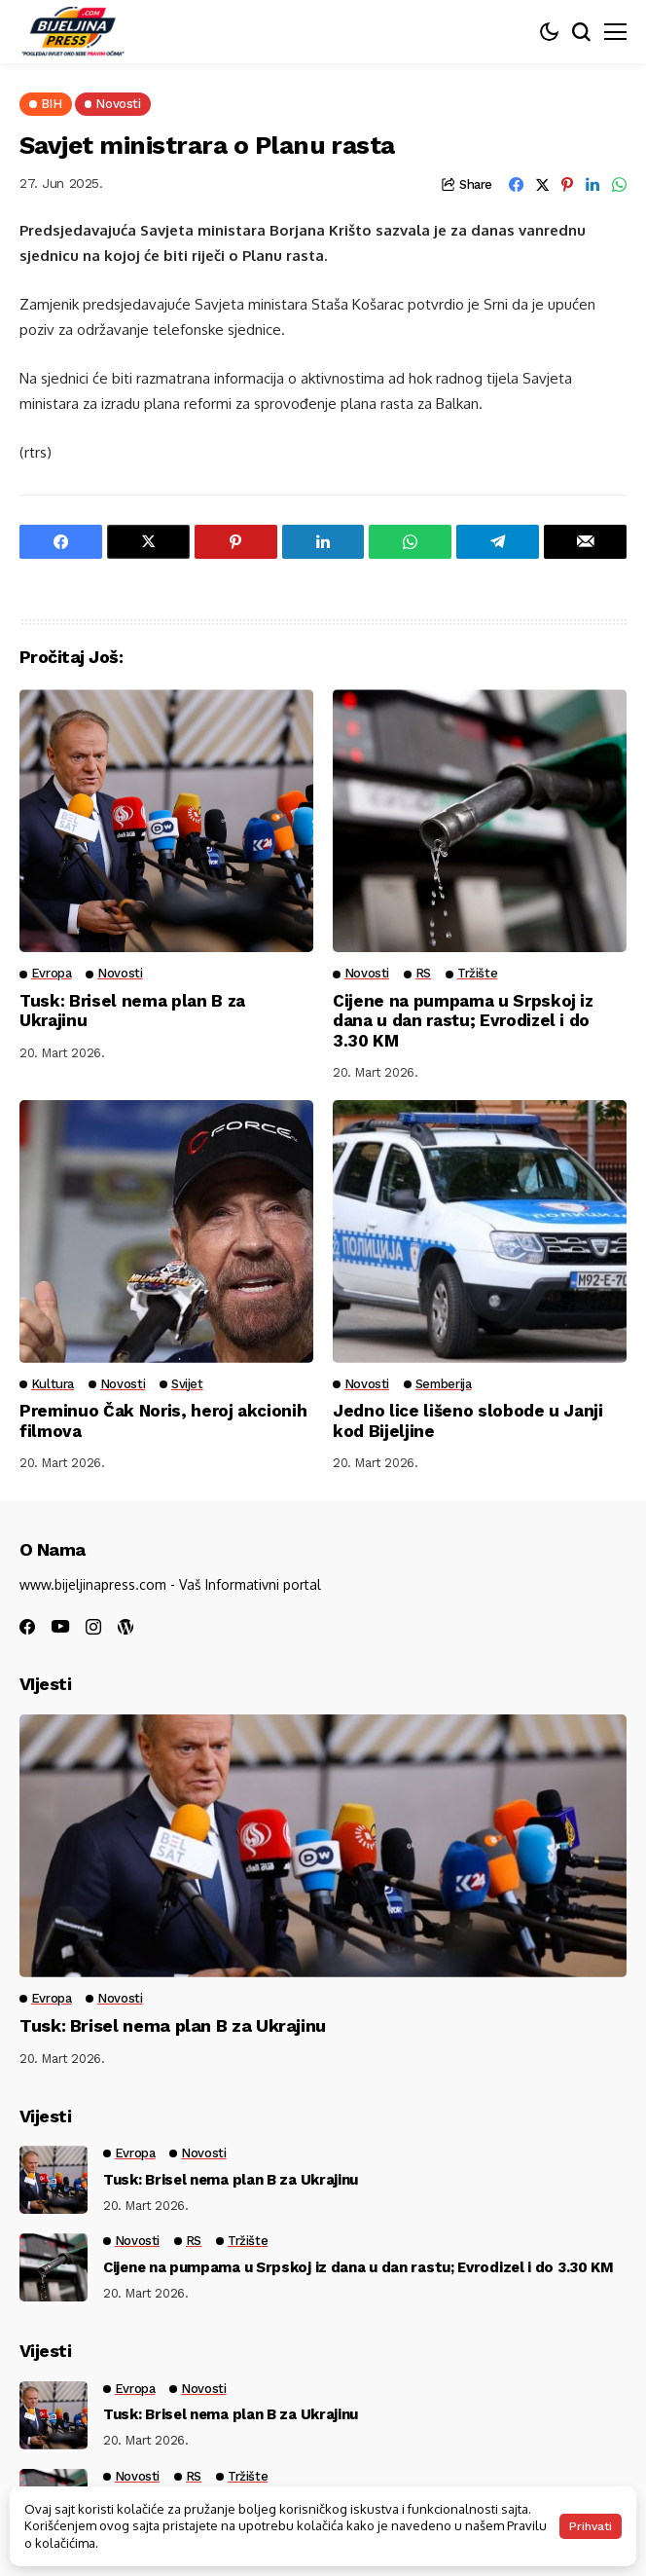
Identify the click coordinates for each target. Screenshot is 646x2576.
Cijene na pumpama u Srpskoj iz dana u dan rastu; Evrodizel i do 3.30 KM (463, 1020)
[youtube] (60, 1627)
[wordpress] (125, 1627)
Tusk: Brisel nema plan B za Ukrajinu (172, 2025)
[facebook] (27, 1627)
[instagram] (93, 1627)
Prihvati (590, 2526)
